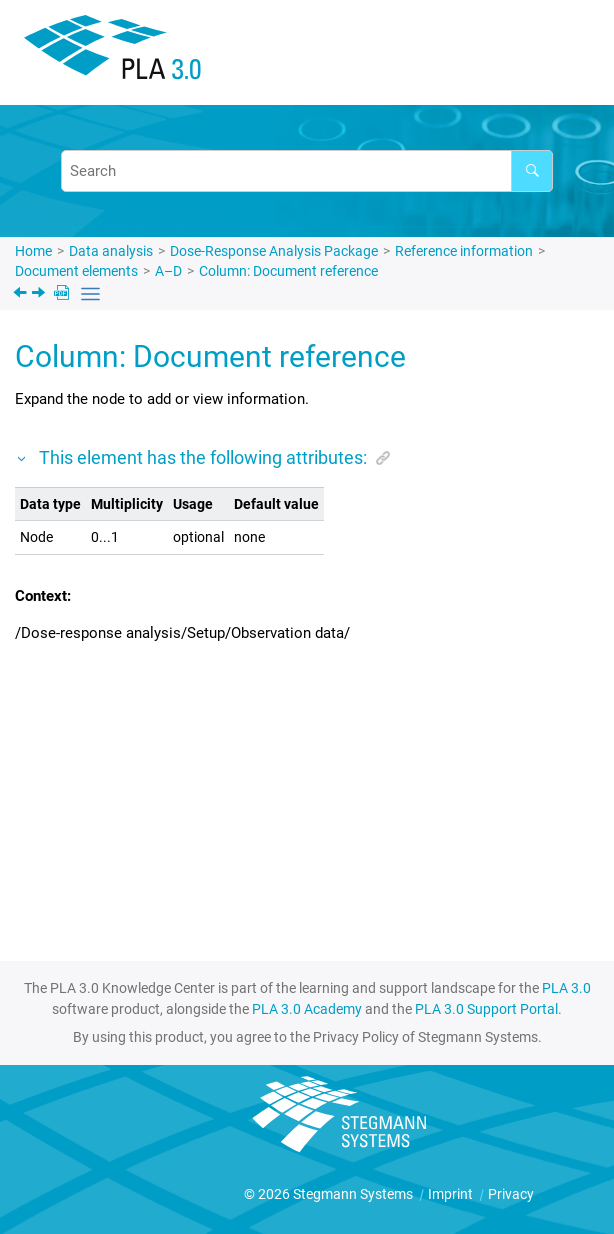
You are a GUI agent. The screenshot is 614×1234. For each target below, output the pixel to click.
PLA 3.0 (566, 988)
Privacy (511, 1194)
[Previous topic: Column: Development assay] (22, 295)
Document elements (76, 271)
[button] (22, 457)
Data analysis (111, 251)
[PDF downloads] (63, 294)
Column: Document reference (288, 271)
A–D (168, 271)
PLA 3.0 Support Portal (486, 1009)
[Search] (532, 171)
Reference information (464, 251)
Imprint (452, 1194)
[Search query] (306, 171)
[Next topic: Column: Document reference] (40, 295)
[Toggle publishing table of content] (90, 294)
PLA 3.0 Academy (307, 1009)
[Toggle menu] (568, 55)
